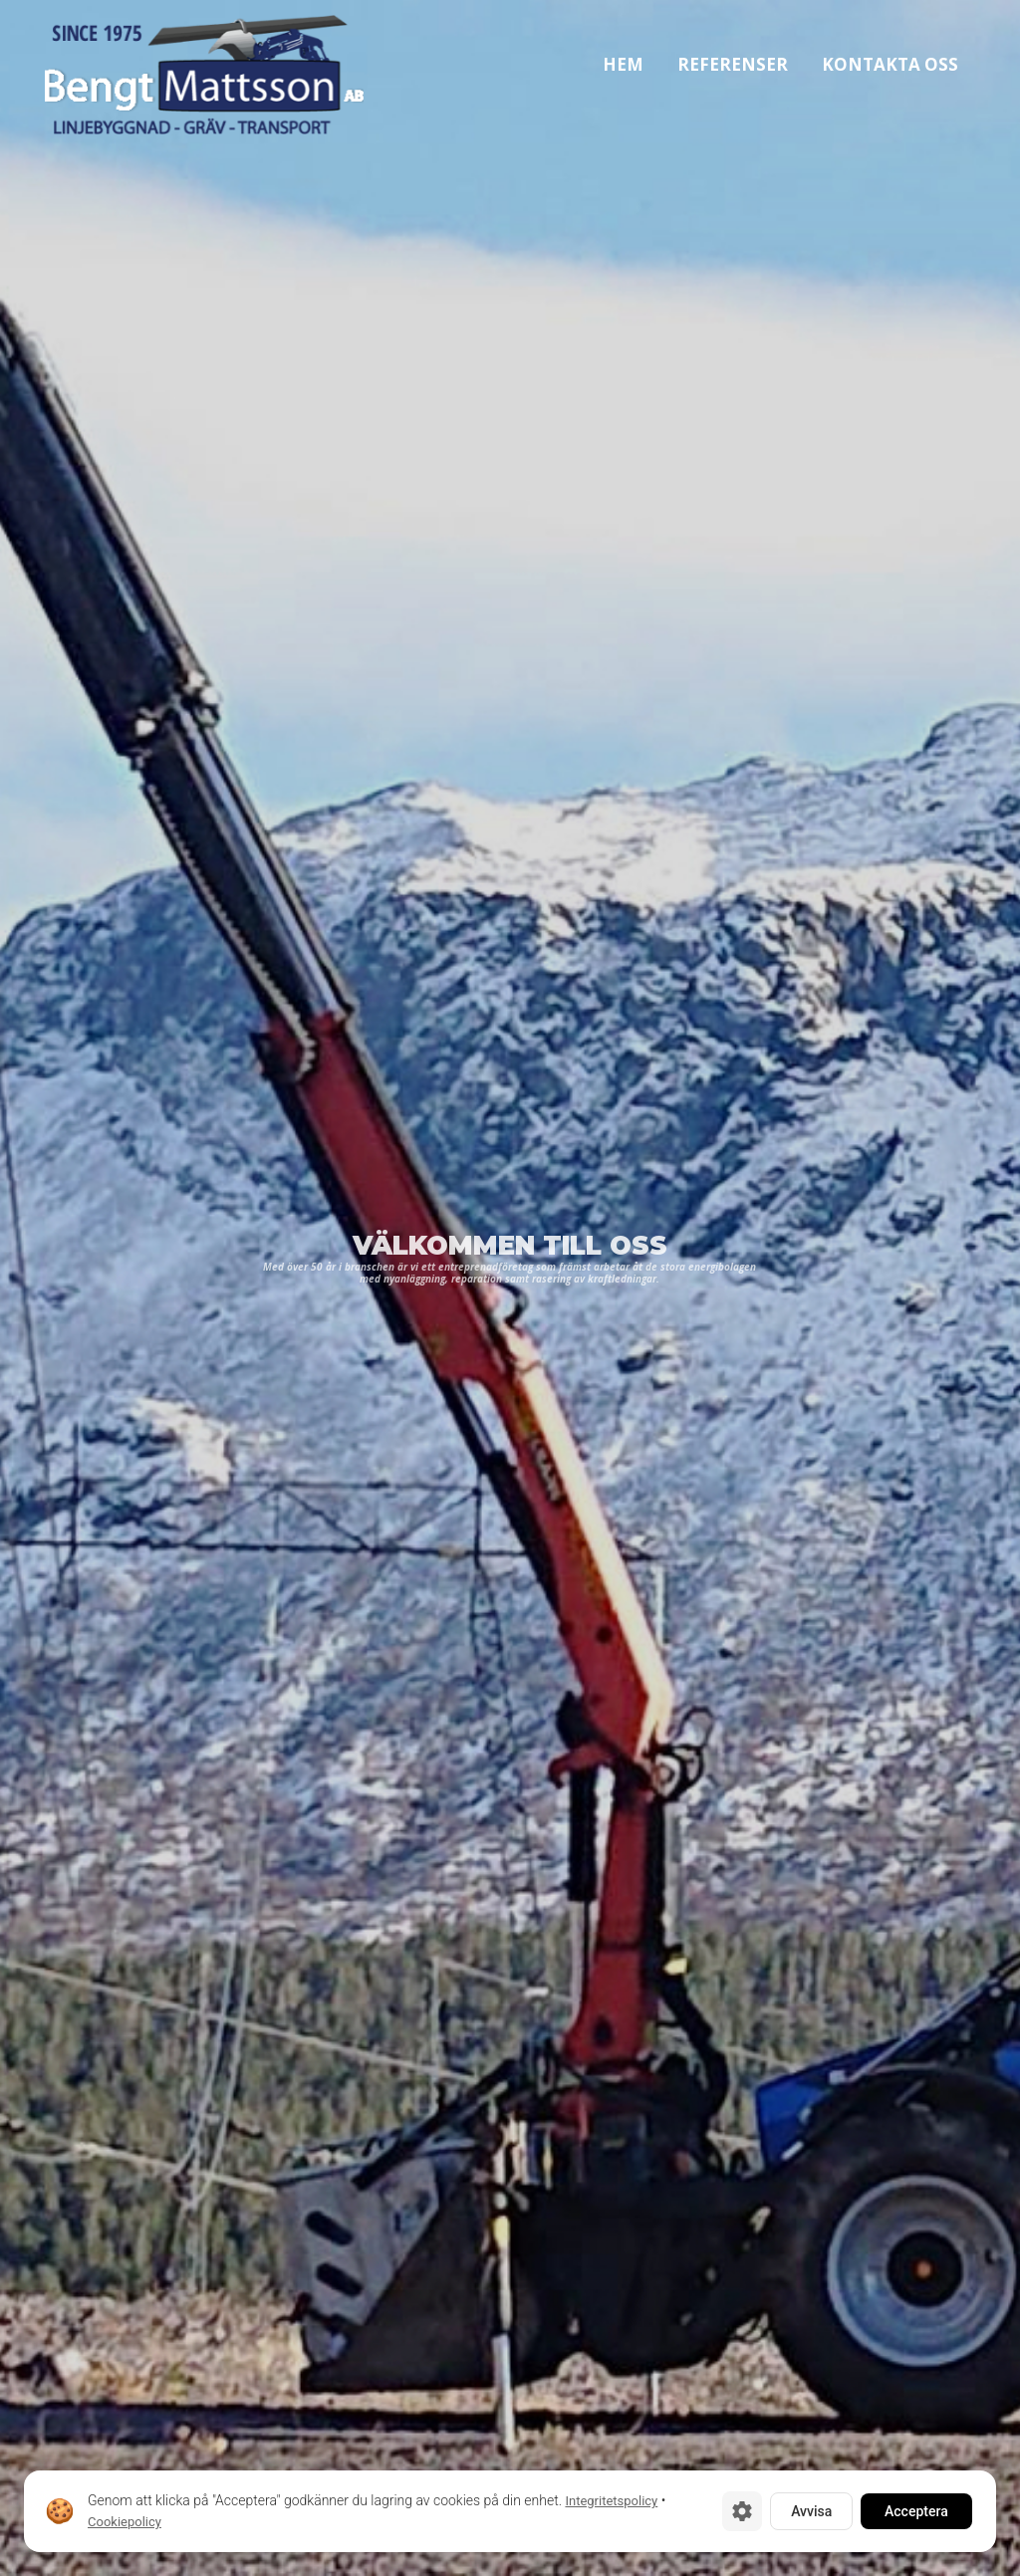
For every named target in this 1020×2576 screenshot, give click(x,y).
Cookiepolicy (124, 2521)
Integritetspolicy (611, 2500)
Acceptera (916, 2511)
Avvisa (811, 2511)
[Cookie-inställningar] (742, 2511)
